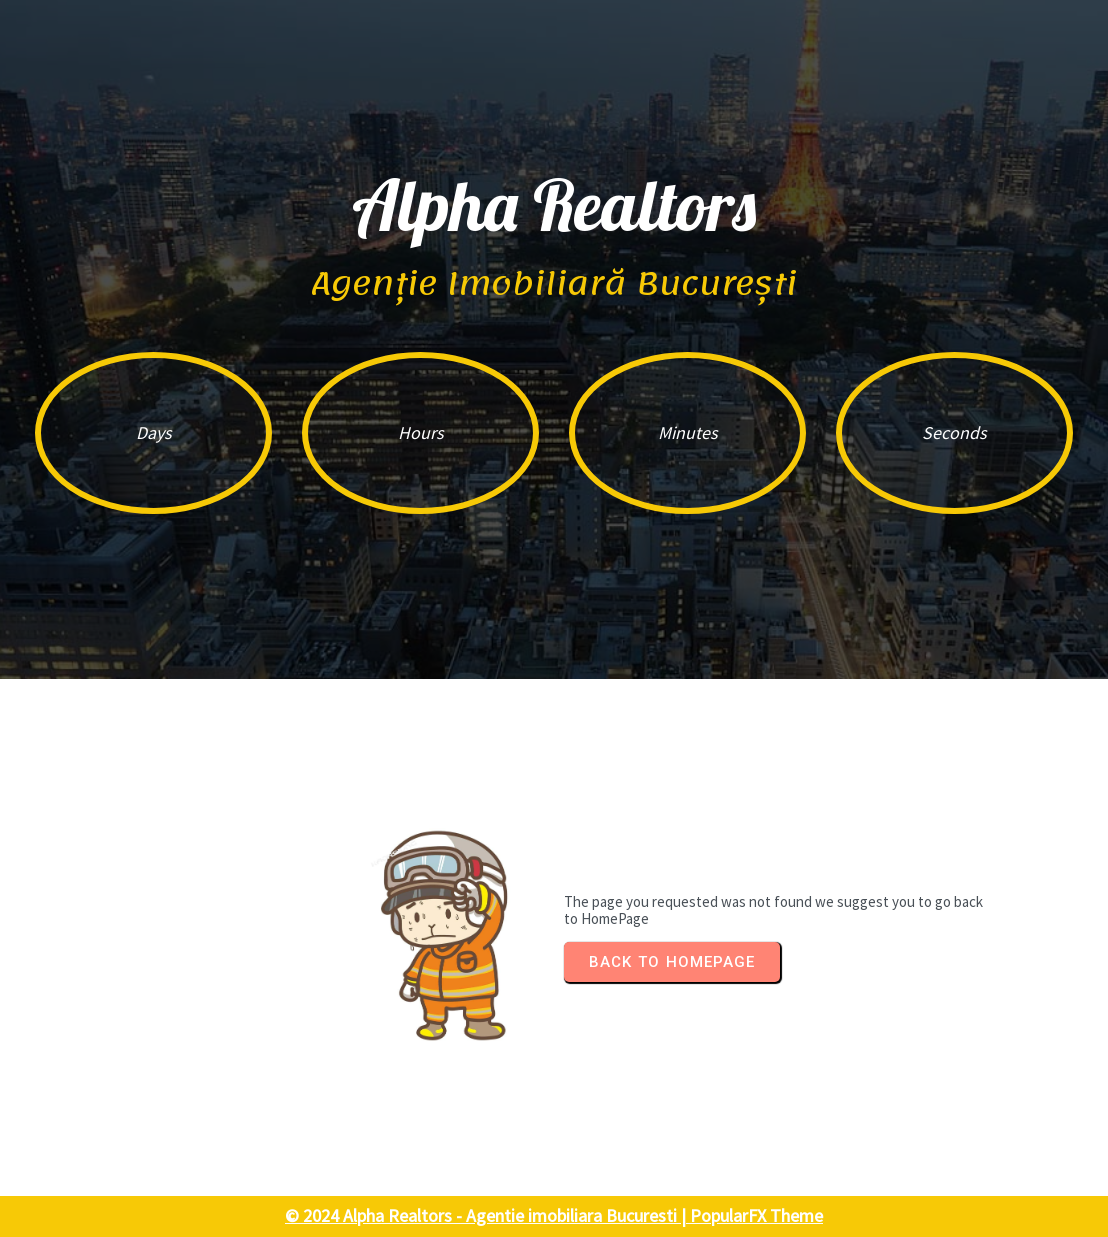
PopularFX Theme (756, 1215)
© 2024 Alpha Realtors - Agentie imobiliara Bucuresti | (487, 1215)
